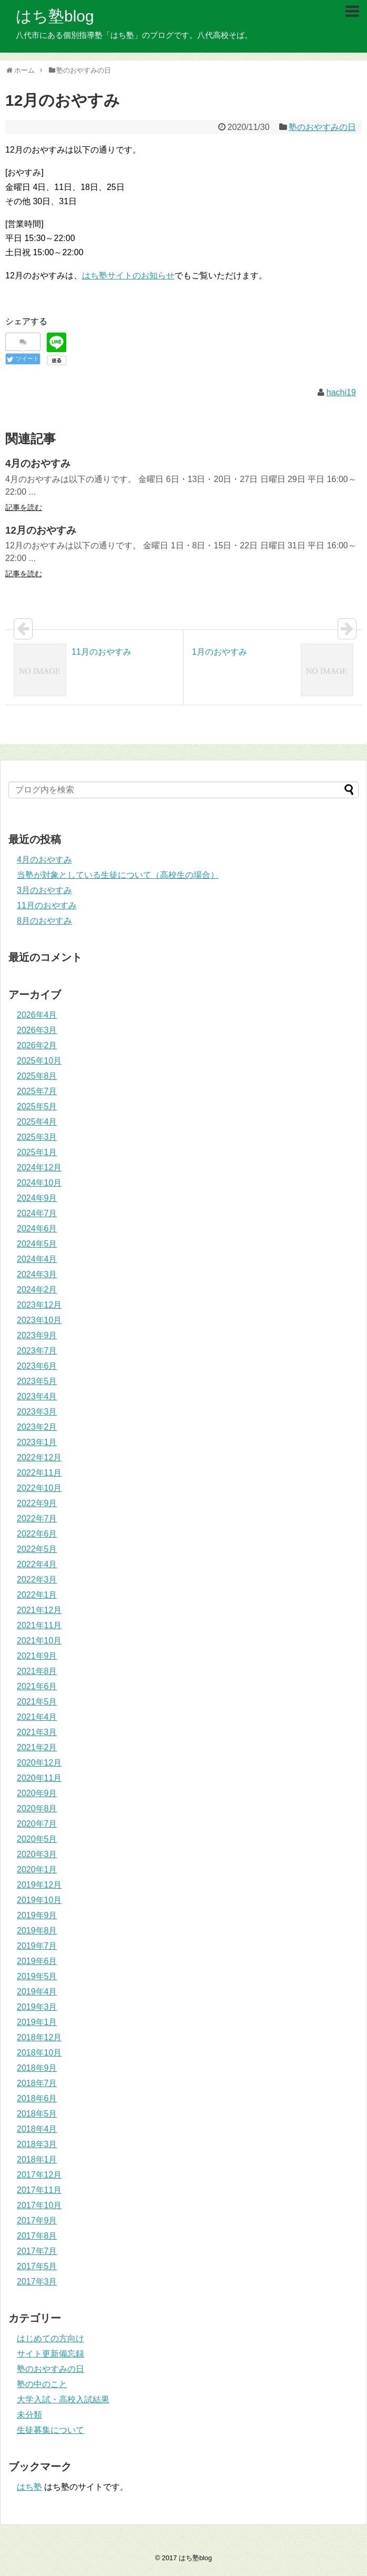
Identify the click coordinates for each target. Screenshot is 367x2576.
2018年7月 (37, 2083)
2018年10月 (39, 2052)
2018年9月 (37, 2067)
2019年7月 (37, 1945)
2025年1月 (37, 1152)
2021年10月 (39, 1640)
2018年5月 (37, 2113)
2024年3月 (37, 1274)
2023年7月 (37, 1350)
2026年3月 (37, 1030)
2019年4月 (37, 1991)
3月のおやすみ (44, 890)
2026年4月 (37, 1014)
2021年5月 (37, 1701)
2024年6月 (37, 1228)
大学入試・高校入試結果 (63, 2399)
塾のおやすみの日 (322, 127)
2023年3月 (37, 1411)
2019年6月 (37, 1961)
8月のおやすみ (44, 920)
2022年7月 (37, 1518)
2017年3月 (37, 2281)
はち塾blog (55, 16)
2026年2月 (37, 1045)
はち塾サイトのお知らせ (128, 275)
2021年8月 (37, 1671)
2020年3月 (37, 1854)
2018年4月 (37, 2128)
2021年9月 (37, 1655)
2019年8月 (37, 1930)
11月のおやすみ (47, 905)
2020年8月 (37, 1808)
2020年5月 (37, 1839)
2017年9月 (37, 2220)
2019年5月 (37, 1976)
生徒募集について (50, 2429)
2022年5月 (37, 1549)
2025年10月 (39, 1060)
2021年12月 (39, 1610)
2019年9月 (37, 1915)
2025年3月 (37, 1136)
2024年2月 (37, 1289)
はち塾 (29, 2486)
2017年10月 (39, 2205)
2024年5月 (37, 1243)
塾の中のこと (42, 2384)
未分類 (29, 2414)
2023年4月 (37, 1396)
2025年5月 (37, 1106)
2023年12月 (39, 1304)
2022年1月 (37, 1594)
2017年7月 (37, 2251)
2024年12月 (39, 1167)
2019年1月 (37, 2022)
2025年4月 (37, 1121)
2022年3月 (37, 1579)
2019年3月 (37, 2006)
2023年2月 (37, 1426)
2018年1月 (37, 2159)
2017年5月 (37, 2266)
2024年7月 (37, 1213)
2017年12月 (39, 2174)
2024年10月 (39, 1182)
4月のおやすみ (44, 859)
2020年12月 (39, 1762)
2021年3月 (37, 1732)
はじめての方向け (50, 2338)
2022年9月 (37, 1503)
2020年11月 (39, 1777)
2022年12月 (39, 1457)
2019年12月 (39, 1884)
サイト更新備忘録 (50, 2353)
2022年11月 (39, 1472)
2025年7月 (37, 1091)
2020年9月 (37, 1793)
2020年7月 (37, 1823)
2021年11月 (39, 1625)
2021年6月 (37, 1686)
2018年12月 (39, 2037)
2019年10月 (39, 1900)
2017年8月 (37, 2235)
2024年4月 (37, 1259)
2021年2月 (37, 1747)
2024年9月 (37, 1198)
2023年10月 (39, 1320)
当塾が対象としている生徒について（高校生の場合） (118, 874)
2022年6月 (37, 1533)
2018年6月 (37, 2098)
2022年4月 (37, 1564)
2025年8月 (37, 1075)
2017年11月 (39, 2190)
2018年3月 (37, 2144)
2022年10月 (39, 1488)
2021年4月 (37, 1716)
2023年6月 (37, 1365)
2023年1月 (37, 1442)
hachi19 (341, 392)
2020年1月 (37, 1869)
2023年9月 (37, 1335)
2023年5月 (37, 1381)
